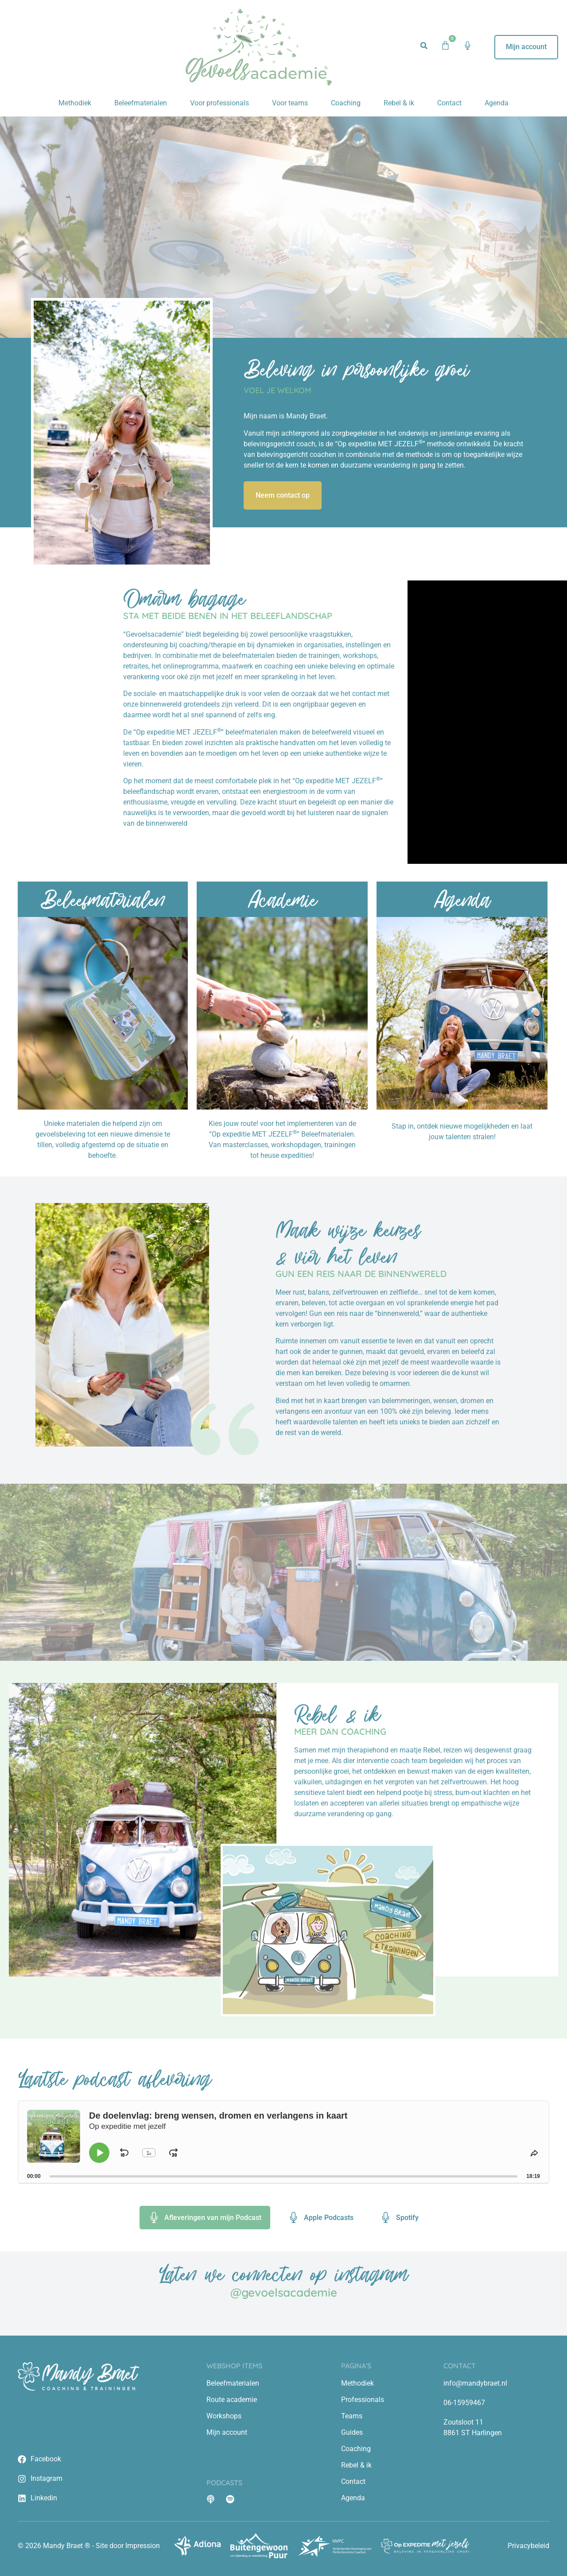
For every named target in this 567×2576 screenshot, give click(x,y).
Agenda (497, 103)
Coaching (346, 103)
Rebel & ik (399, 103)
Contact (449, 103)
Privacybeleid (528, 2545)
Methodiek (74, 103)
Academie (282, 899)
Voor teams (290, 103)
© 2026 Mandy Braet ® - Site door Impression (89, 2545)
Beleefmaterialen (140, 103)
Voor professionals (219, 103)
